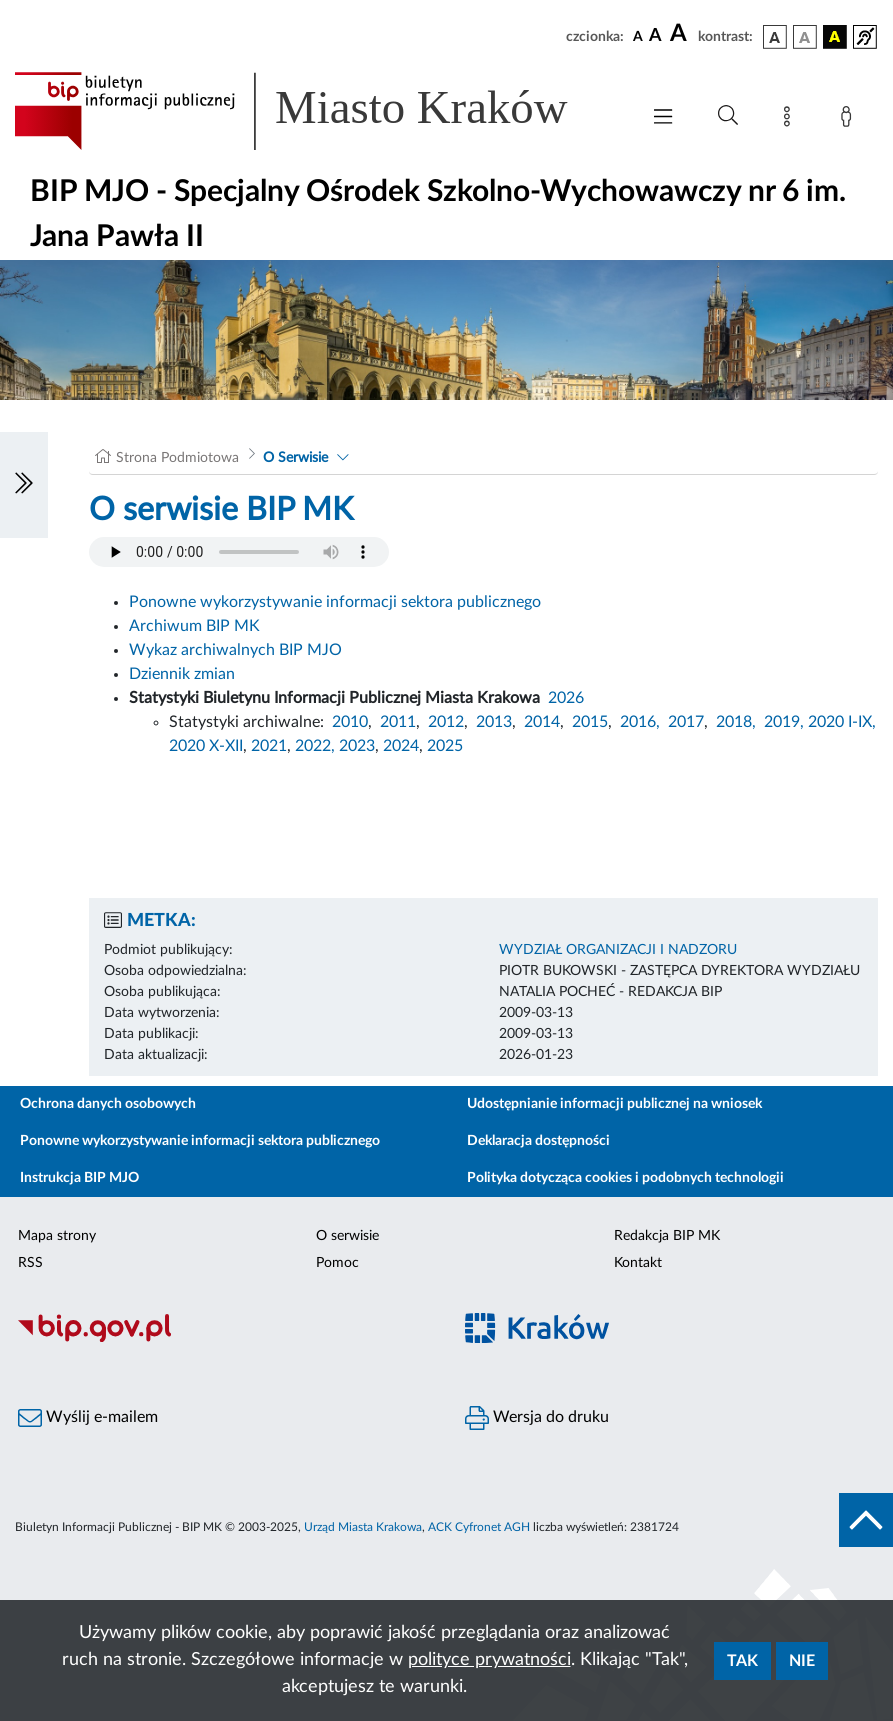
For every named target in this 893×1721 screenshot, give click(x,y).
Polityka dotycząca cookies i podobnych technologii (625, 1178)
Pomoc (337, 1263)
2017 (686, 722)
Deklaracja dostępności (538, 1141)
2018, (736, 722)
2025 (445, 746)
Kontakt (638, 1263)
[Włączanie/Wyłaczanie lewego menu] (24, 485)
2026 (566, 698)
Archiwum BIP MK (194, 626)
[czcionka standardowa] (638, 36)
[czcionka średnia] (655, 36)
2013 (494, 722)
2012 (446, 722)
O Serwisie (295, 458)
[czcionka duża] (681, 34)
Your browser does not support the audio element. (239, 552)
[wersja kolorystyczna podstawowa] (775, 37)
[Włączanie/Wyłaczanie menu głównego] (663, 118)
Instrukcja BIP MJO (79, 1178)
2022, (317, 746)
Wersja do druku (537, 1418)
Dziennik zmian (182, 674)
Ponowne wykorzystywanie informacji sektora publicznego (335, 602)
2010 (350, 722)
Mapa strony (57, 1236)
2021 (269, 746)
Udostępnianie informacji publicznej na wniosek (614, 1104)
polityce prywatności (489, 1660)
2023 (357, 746)
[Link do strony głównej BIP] (316, 111)
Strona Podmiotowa (177, 458)
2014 (542, 722)
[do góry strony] (866, 1520)
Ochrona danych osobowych (108, 1104)
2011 (398, 722)
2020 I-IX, (842, 722)
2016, (640, 722)
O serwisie (347, 1236)
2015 (590, 722)
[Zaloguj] (850, 120)
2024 (401, 746)
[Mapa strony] (791, 120)
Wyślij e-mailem (88, 1418)
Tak (742, 1661)
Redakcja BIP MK (667, 1236)
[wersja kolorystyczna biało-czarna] (805, 37)
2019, (784, 722)
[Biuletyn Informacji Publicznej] (223, 1339)
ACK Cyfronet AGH (479, 1527)
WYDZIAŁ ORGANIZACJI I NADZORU (618, 950)
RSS (30, 1263)
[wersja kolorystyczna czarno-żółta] (835, 37)
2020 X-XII (206, 746)
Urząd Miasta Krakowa (363, 1527)
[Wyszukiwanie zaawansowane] (728, 116)
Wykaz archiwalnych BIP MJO (235, 650)
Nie (802, 1661)
